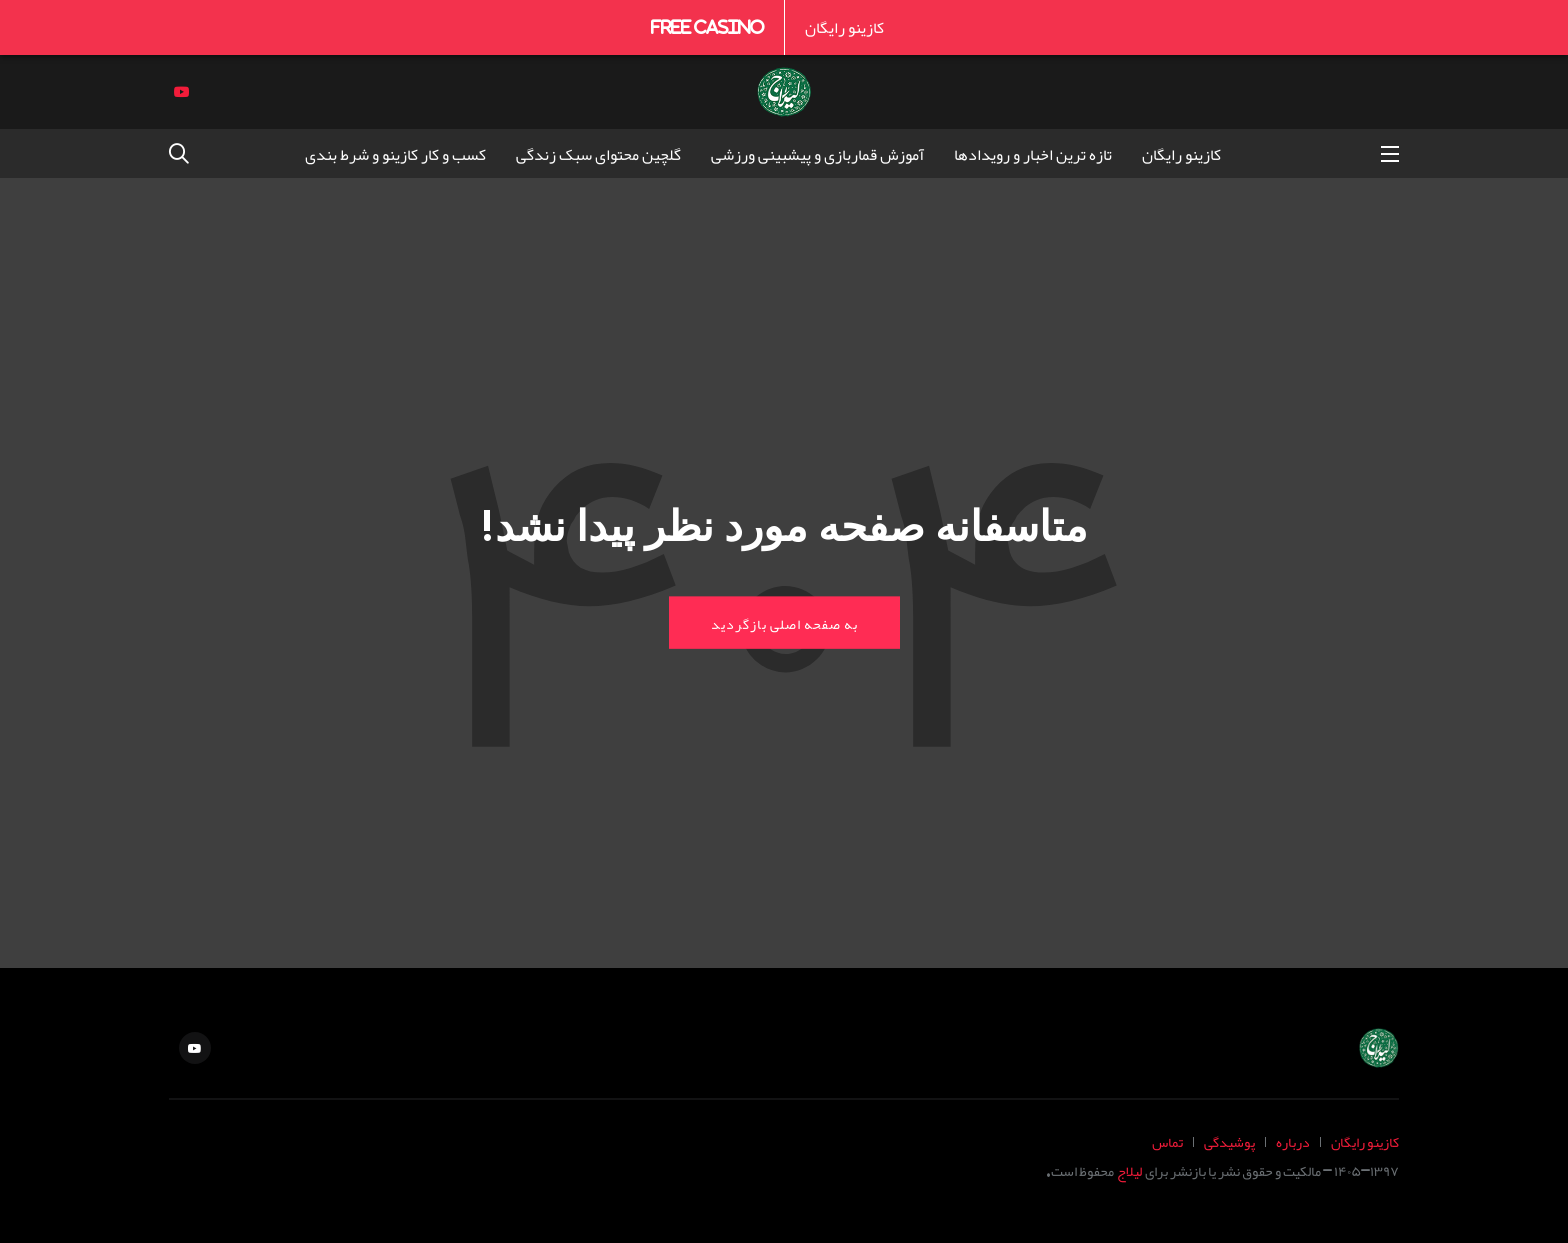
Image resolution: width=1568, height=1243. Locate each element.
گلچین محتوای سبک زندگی (598, 154)
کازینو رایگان (844, 27)
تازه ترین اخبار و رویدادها (1033, 154)
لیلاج (1129, 1170)
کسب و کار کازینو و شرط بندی (395, 154)
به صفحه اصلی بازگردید (784, 622)
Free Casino (707, 27)
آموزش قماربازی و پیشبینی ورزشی (817, 154)
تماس (1167, 1141)
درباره (1293, 1141)
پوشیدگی (1229, 1141)
